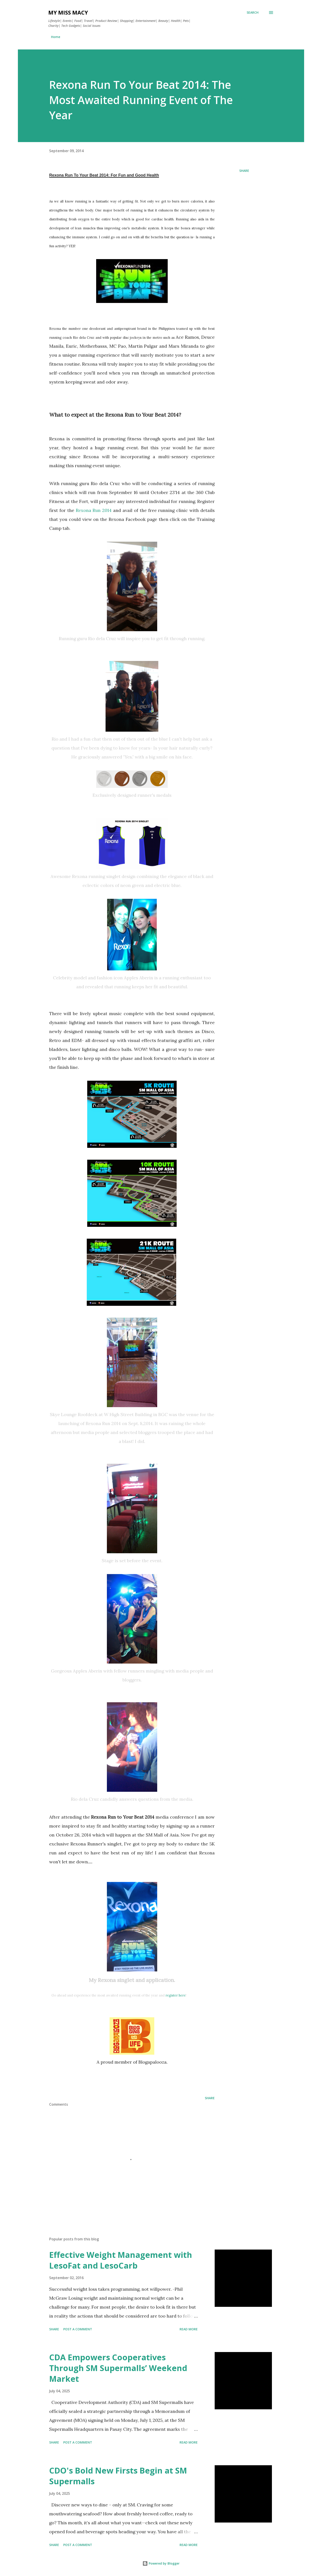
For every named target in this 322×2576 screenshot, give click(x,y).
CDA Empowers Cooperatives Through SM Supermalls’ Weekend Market (118, 2368)
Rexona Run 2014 (94, 510)
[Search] (252, 12)
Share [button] (244, 170)
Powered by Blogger (161, 2563)
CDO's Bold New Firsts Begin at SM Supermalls (118, 2476)
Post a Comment (77, 2329)
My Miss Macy (68, 12)
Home (55, 37)
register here (175, 1995)
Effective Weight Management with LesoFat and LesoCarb (120, 2260)
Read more (189, 2329)
